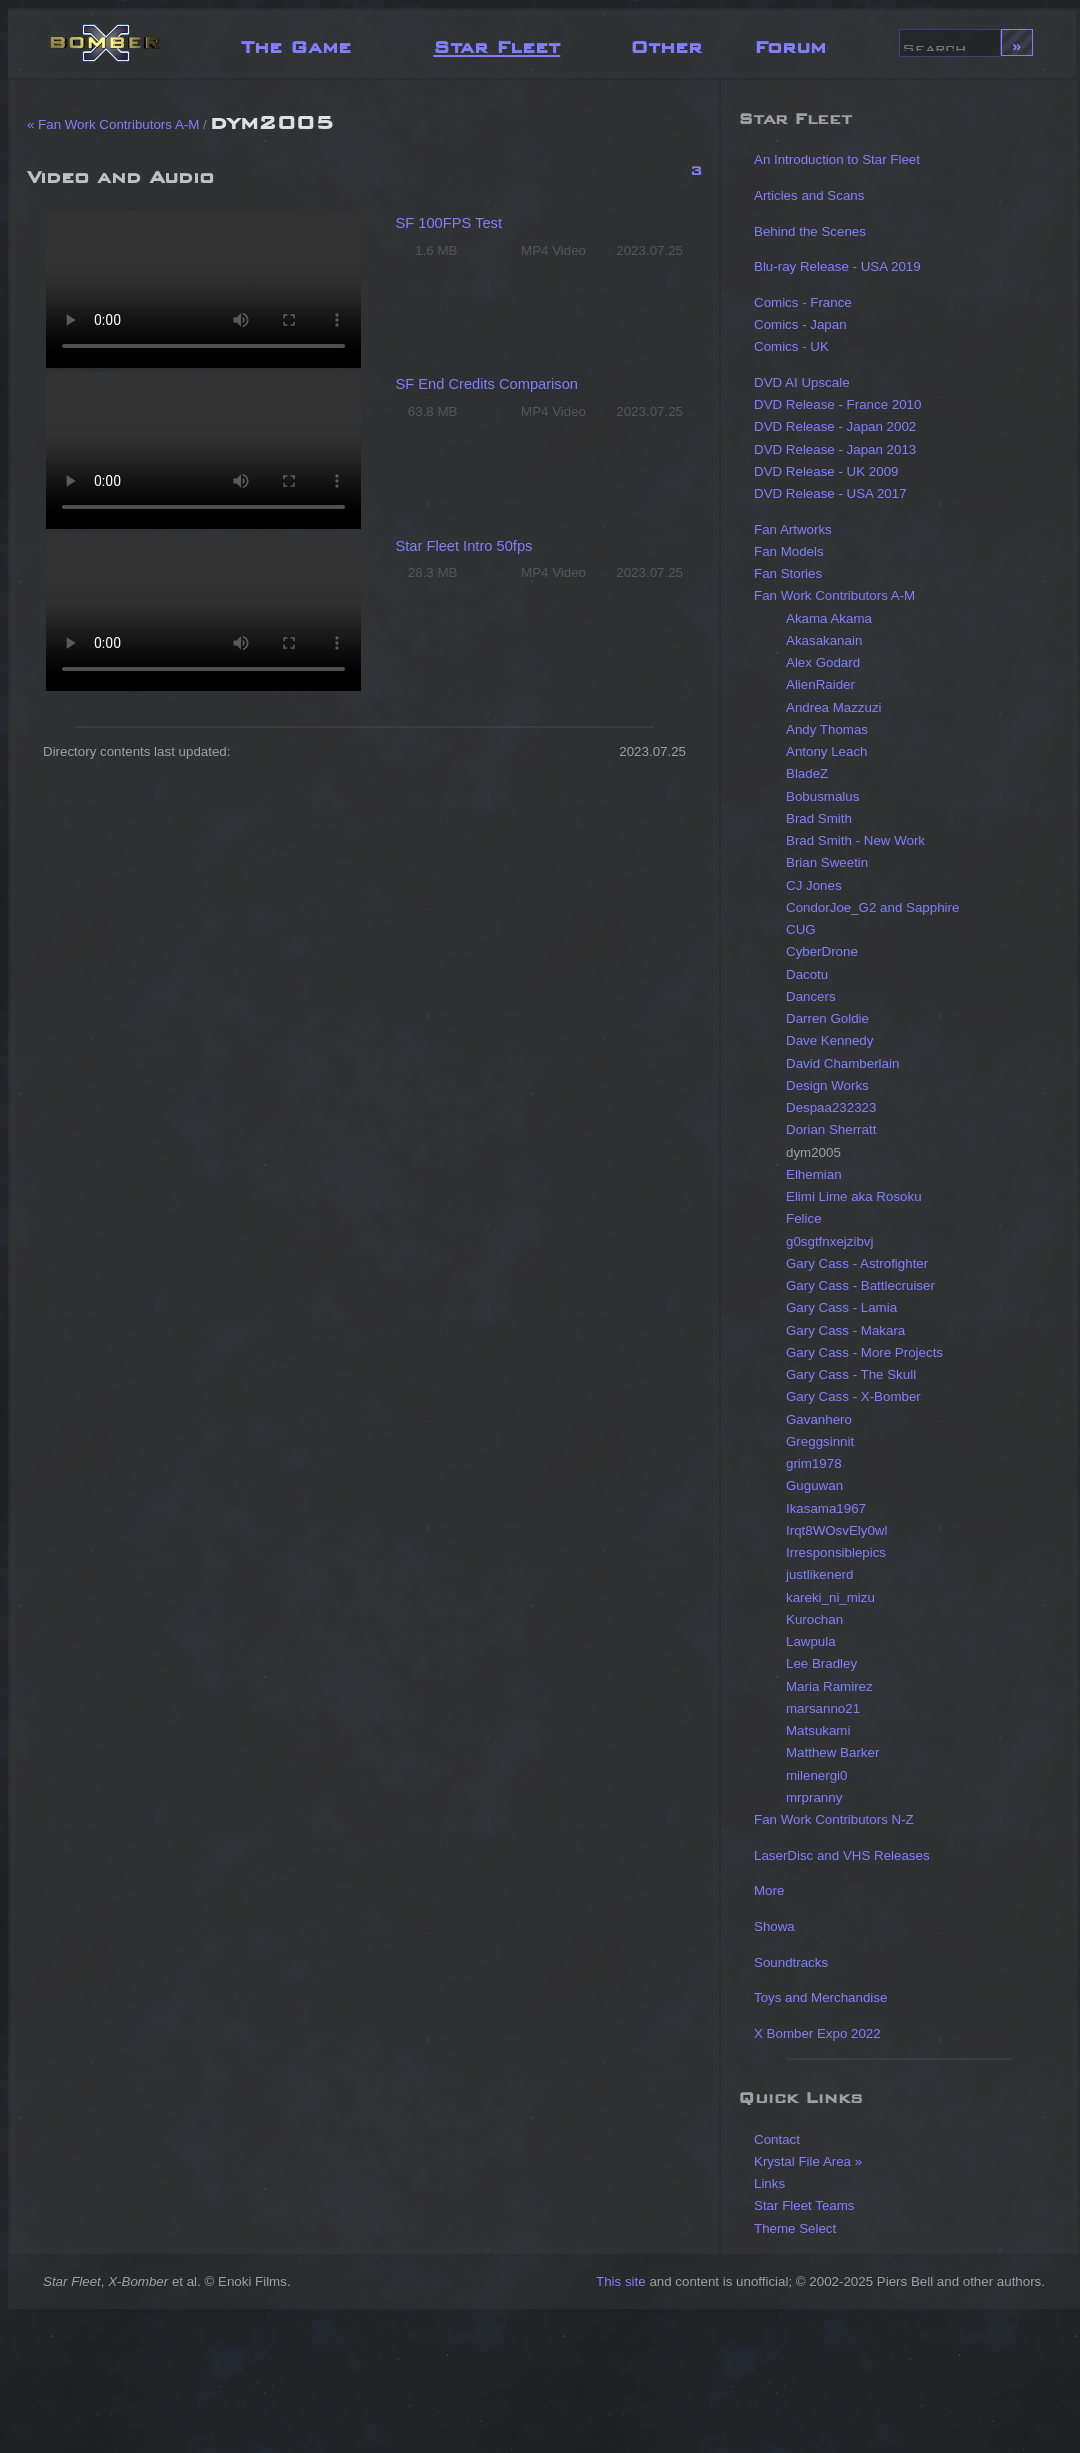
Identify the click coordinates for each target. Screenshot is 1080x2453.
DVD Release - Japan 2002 (835, 426)
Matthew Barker (832, 1752)
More (769, 1890)
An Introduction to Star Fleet (837, 159)
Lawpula (811, 1641)
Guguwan (814, 1485)
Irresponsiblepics (836, 1552)
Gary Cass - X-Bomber (853, 1396)
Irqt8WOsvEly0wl (836, 1530)
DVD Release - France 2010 (837, 404)
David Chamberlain (842, 1063)
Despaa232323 (831, 1107)
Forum (790, 42)
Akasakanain (824, 640)
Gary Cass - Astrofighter (857, 1263)
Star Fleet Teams (804, 2205)
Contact (777, 2139)
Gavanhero (819, 1419)
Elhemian (814, 1174)
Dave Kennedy (829, 1040)
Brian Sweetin (827, 862)
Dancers (811, 996)
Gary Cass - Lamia (841, 1307)
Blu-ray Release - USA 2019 (837, 266)
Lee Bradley (821, 1663)
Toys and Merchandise (820, 1997)
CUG (801, 929)
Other (666, 42)
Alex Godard (823, 662)
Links (769, 2183)
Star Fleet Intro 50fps (464, 546)
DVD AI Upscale (802, 382)
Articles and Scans (809, 195)
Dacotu (807, 974)
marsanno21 (823, 1708)
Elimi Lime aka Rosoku (854, 1196)
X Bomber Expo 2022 (817, 2033)
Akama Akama (829, 618)
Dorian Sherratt (831, 1129)
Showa (774, 1926)
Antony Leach (827, 751)
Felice (804, 1218)
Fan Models (789, 551)
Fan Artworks (793, 529)
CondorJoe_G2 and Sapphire (872, 907)
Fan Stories (788, 573)
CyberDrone (822, 951)
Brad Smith (819, 818)
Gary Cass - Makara (845, 1330)
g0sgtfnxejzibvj (829, 1241)
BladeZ (807, 773)
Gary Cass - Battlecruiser (860, 1285)
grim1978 (814, 1463)
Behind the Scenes (810, 231)
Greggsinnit (820, 1441)
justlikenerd (819, 1574)
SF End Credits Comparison (487, 384)
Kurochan (814, 1619)
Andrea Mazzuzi (834, 707)
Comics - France (803, 302)
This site (621, 2281)
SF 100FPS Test (449, 223)
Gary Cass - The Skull (851, 1374)
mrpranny (814, 1797)
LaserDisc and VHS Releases (842, 1855)
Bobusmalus (822, 796)
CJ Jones (814, 885)
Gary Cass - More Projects (864, 1352)
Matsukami (818, 1730)
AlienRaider (820, 684)
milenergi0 (817, 1775)
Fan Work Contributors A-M (834, 595)
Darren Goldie (827, 1018)
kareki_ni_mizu (830, 1597)
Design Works (827, 1085)
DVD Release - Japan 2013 (835, 449)
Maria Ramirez (829, 1686)
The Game (296, 42)
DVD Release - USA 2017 (830, 493)
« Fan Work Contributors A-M (113, 124)
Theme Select (795, 2228)
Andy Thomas (827, 729)
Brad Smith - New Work (855, 840)
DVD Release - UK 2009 (826, 471)
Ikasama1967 (826, 1508)
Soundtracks (791, 1962)
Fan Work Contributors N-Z (834, 1819)
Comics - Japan (800, 324)
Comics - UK (791, 346)
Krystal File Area (802, 2161)
